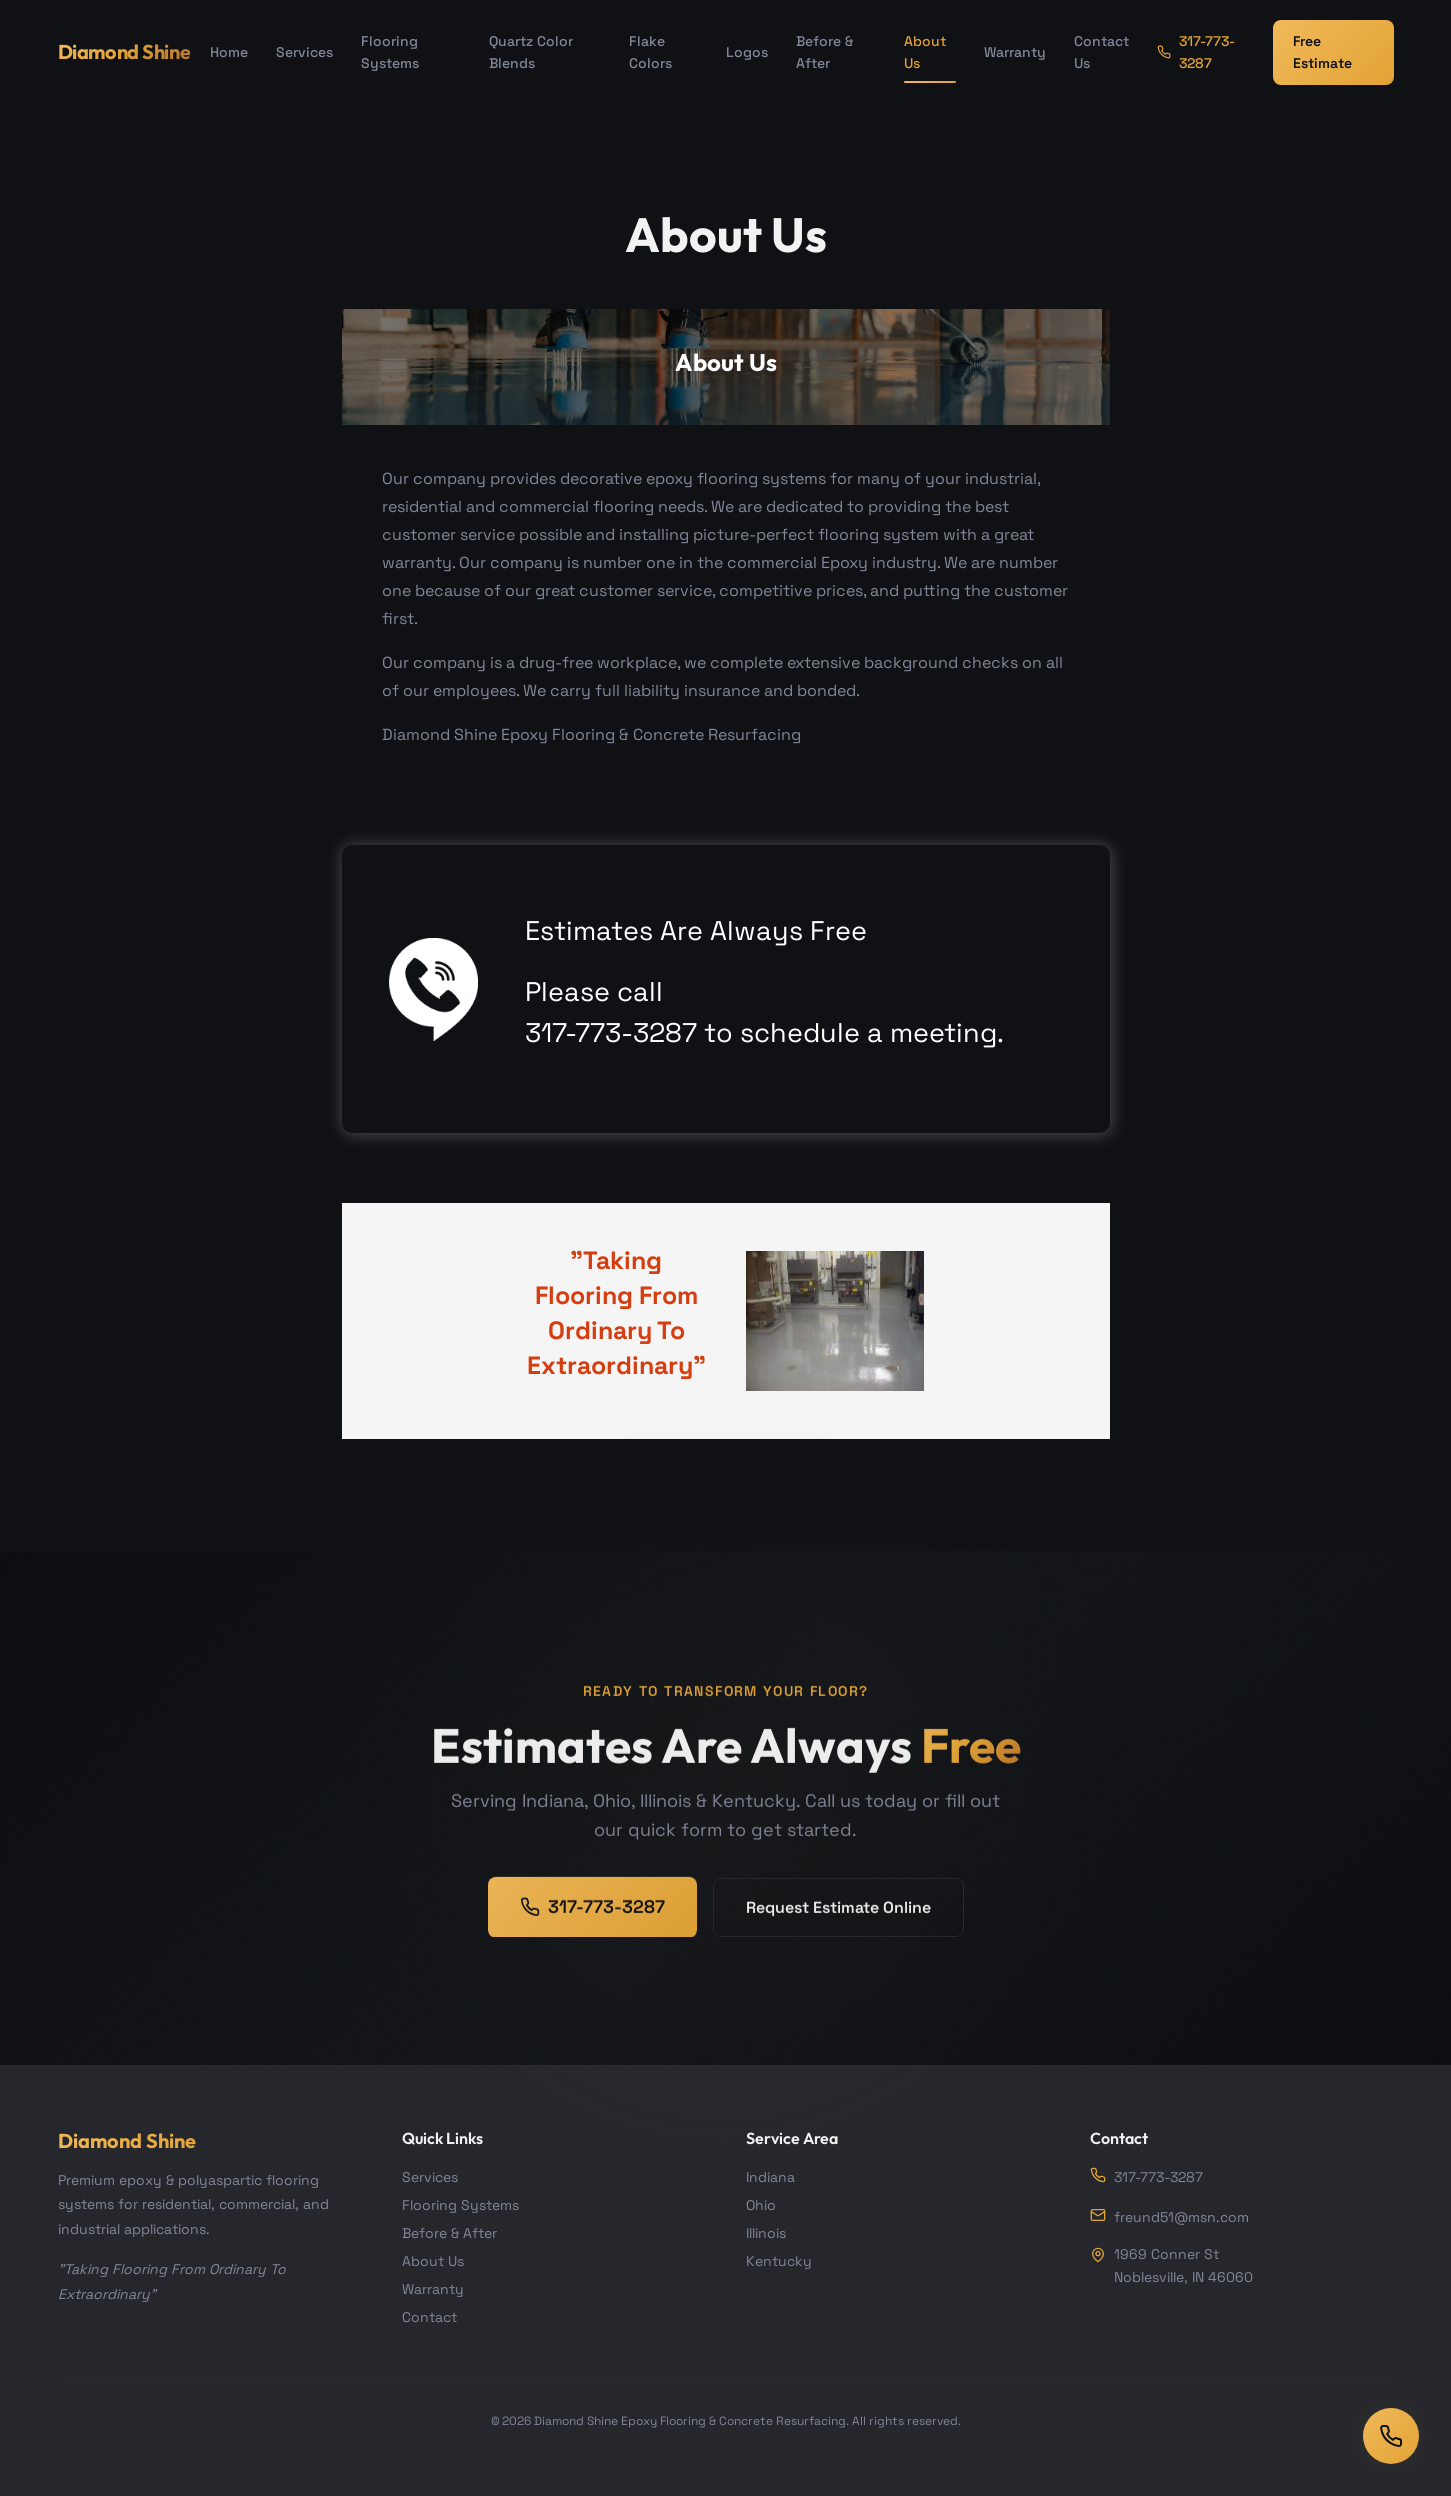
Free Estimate (1322, 52)
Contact (429, 2317)
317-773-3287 (1196, 52)
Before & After (824, 52)
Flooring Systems (390, 52)
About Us (925, 52)
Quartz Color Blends (531, 52)
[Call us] (1391, 2436)
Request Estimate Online (838, 1927)
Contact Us (1101, 52)
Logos (747, 52)
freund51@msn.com (1169, 2216)
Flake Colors (650, 52)
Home (229, 52)
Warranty (1015, 52)
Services (304, 52)
